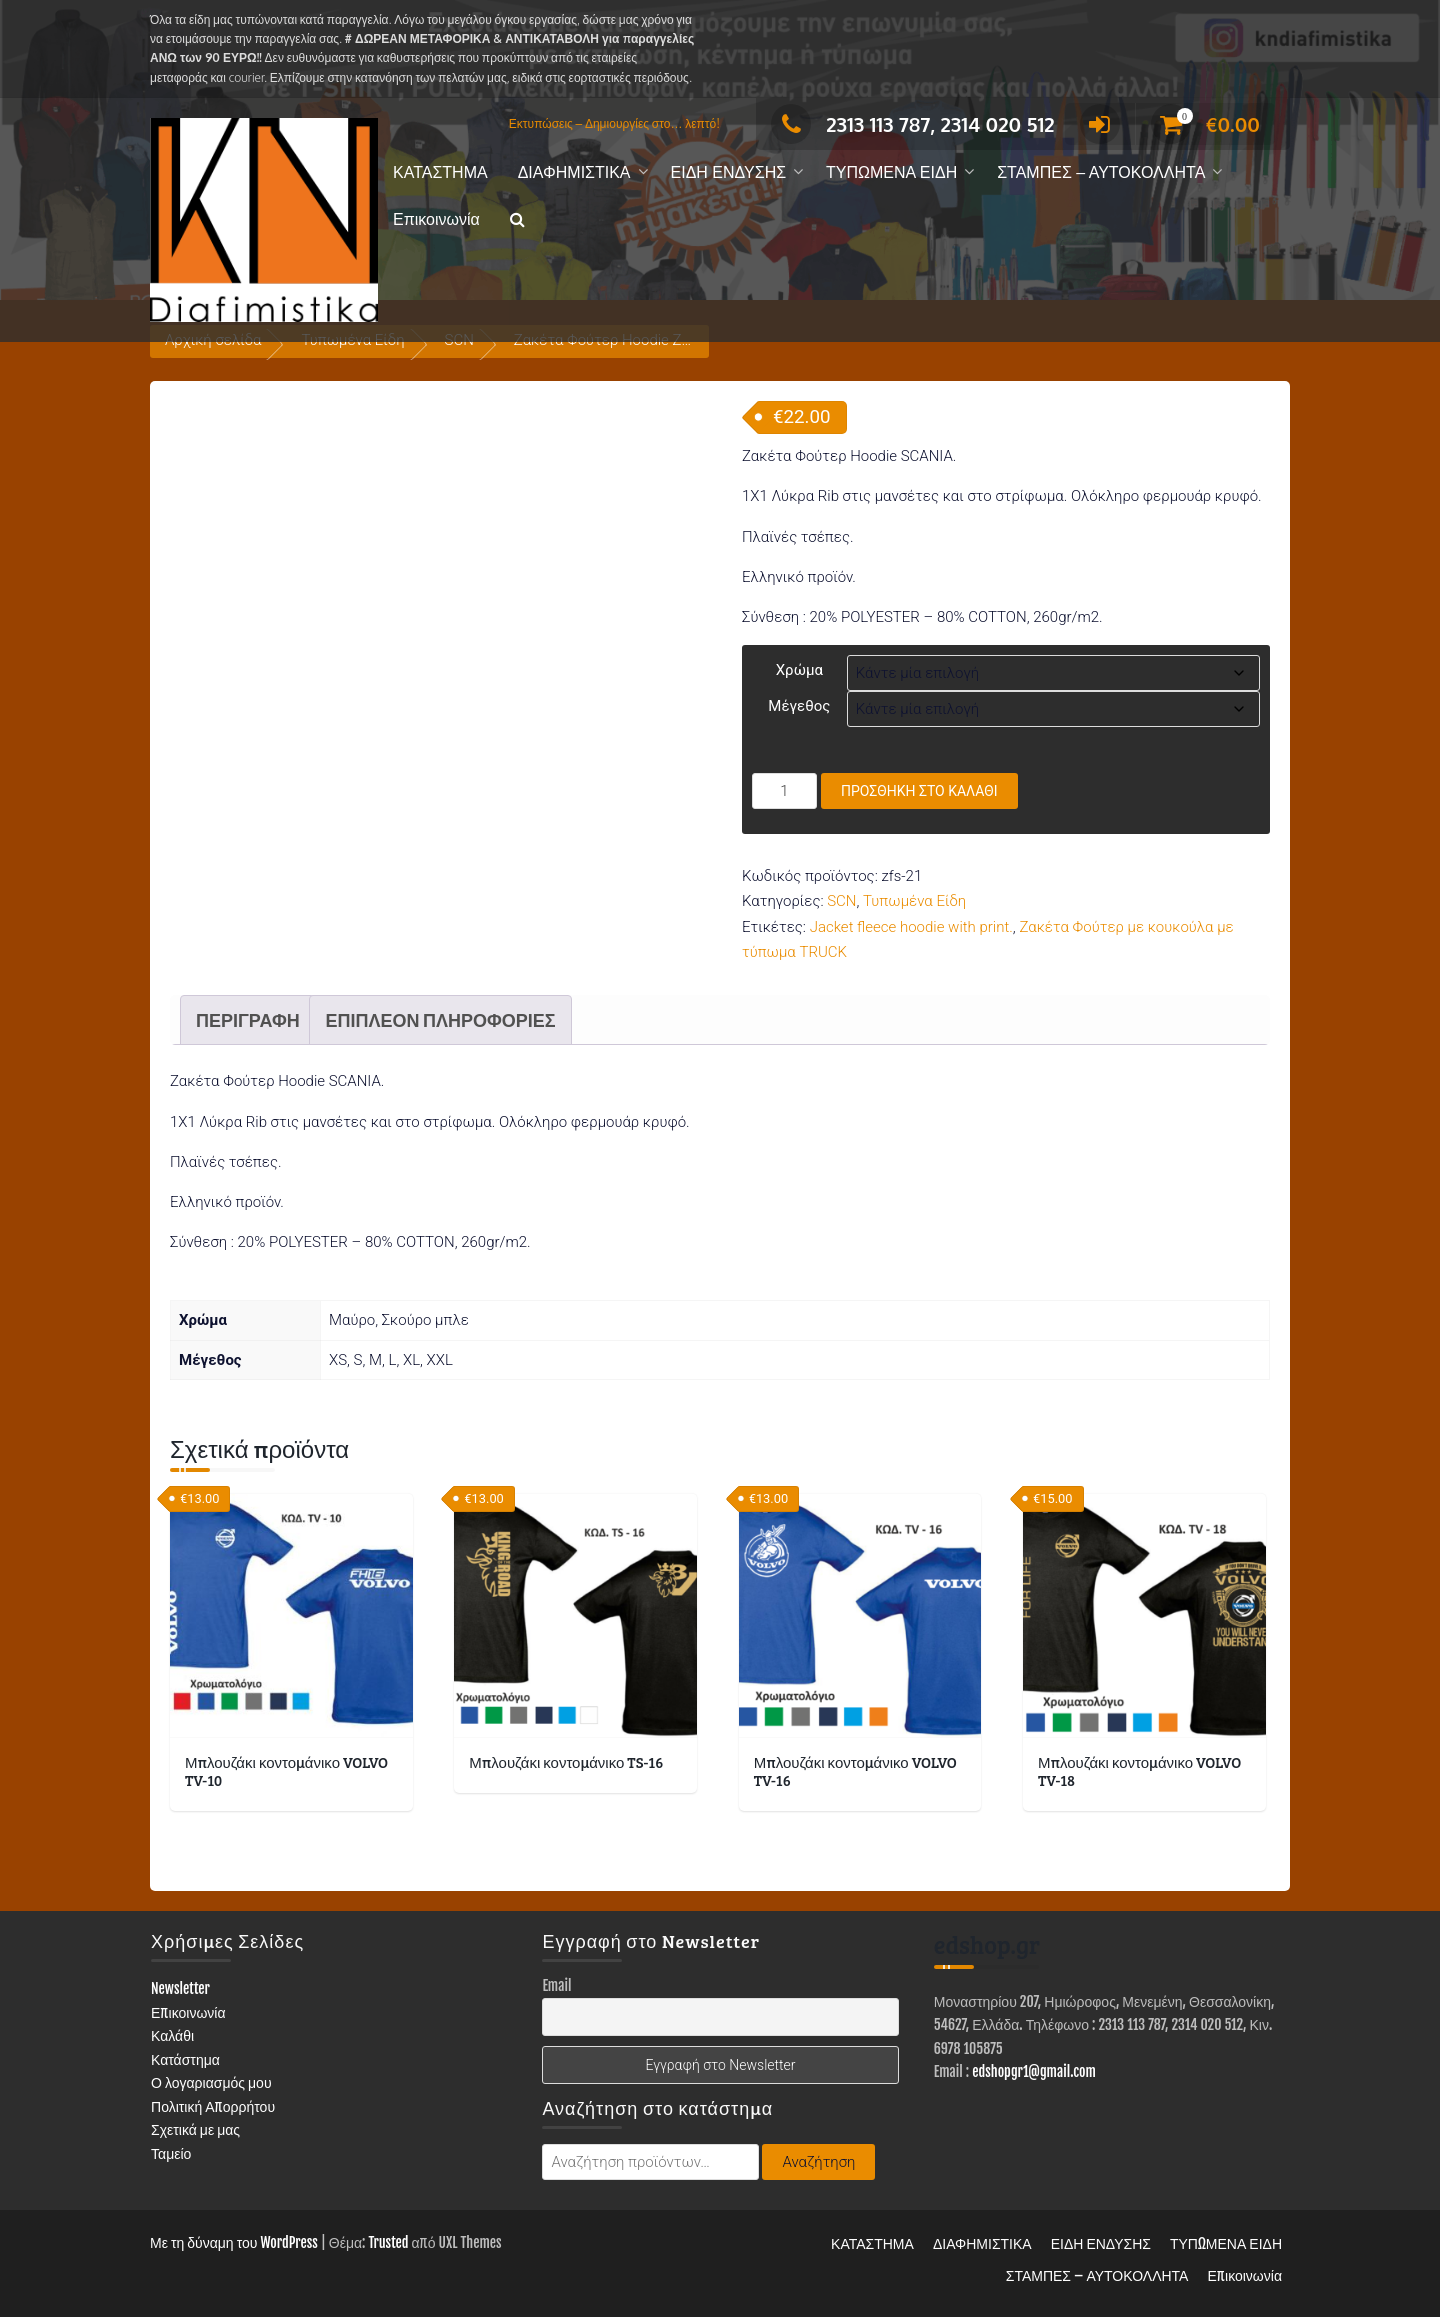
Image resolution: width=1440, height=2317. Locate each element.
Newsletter (180, 1988)
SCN (841, 901)
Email (556, 1985)
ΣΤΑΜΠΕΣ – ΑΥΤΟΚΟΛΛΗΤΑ (1101, 172)
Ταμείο (171, 2153)
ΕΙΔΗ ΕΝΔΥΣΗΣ (729, 172)
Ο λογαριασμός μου (211, 2082)
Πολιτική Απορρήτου (213, 2106)
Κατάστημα (185, 2059)
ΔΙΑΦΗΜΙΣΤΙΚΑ (574, 172)
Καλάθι (172, 2035)
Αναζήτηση (818, 2162)
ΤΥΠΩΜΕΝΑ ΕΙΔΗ (891, 172)
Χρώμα (799, 670)
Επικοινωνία (436, 219)
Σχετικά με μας (195, 2129)
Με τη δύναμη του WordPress (234, 2242)
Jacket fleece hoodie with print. (911, 927)
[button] (517, 220)
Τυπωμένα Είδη (914, 901)
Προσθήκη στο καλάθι (919, 791)
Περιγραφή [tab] (248, 1020)
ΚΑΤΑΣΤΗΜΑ (440, 172)
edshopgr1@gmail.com (1034, 2071)
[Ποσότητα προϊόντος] (784, 791)
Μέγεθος (799, 706)
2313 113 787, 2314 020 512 (912, 124)
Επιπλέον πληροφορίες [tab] (440, 1020)
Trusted (388, 2242)
